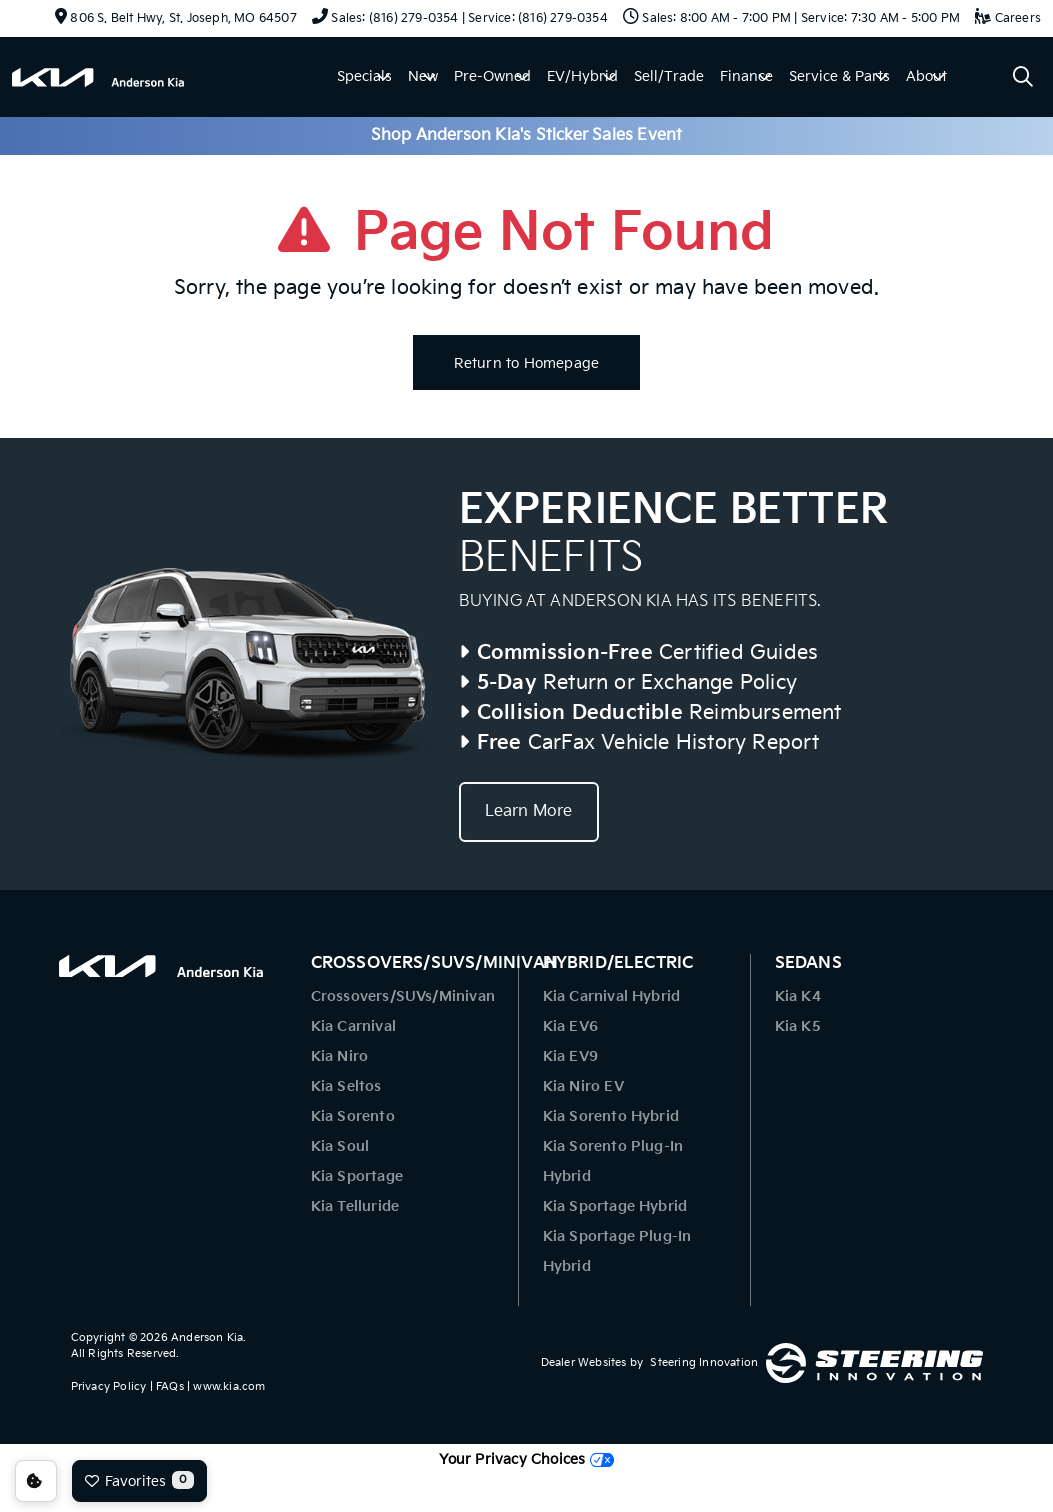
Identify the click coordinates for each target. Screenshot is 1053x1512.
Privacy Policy (109, 1386)
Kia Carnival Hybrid (612, 996)
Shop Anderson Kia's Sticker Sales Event (527, 135)
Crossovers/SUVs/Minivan (403, 996)
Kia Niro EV (583, 1086)
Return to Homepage (527, 363)
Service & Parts (839, 76)
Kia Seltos (346, 1086)
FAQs (170, 1386)
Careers (1008, 18)
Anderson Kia (207, 1337)
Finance (746, 76)
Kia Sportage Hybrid (615, 1206)
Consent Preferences (36, 1481)
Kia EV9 (570, 1056)
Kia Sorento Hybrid (611, 1116)
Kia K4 (798, 996)
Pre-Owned (492, 76)
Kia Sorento (353, 1116)
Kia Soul (340, 1146)
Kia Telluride (355, 1206)
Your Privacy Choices (526, 1459)
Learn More (529, 811)
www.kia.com (229, 1386)
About (926, 76)
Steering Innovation (704, 1362)
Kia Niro (340, 1056)
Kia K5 (798, 1026)
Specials (364, 76)
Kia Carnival (353, 1026)
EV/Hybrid (582, 76)
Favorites (139, 1480)
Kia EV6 (570, 1026)
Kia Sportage (357, 1176)
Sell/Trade (669, 76)
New (423, 76)
